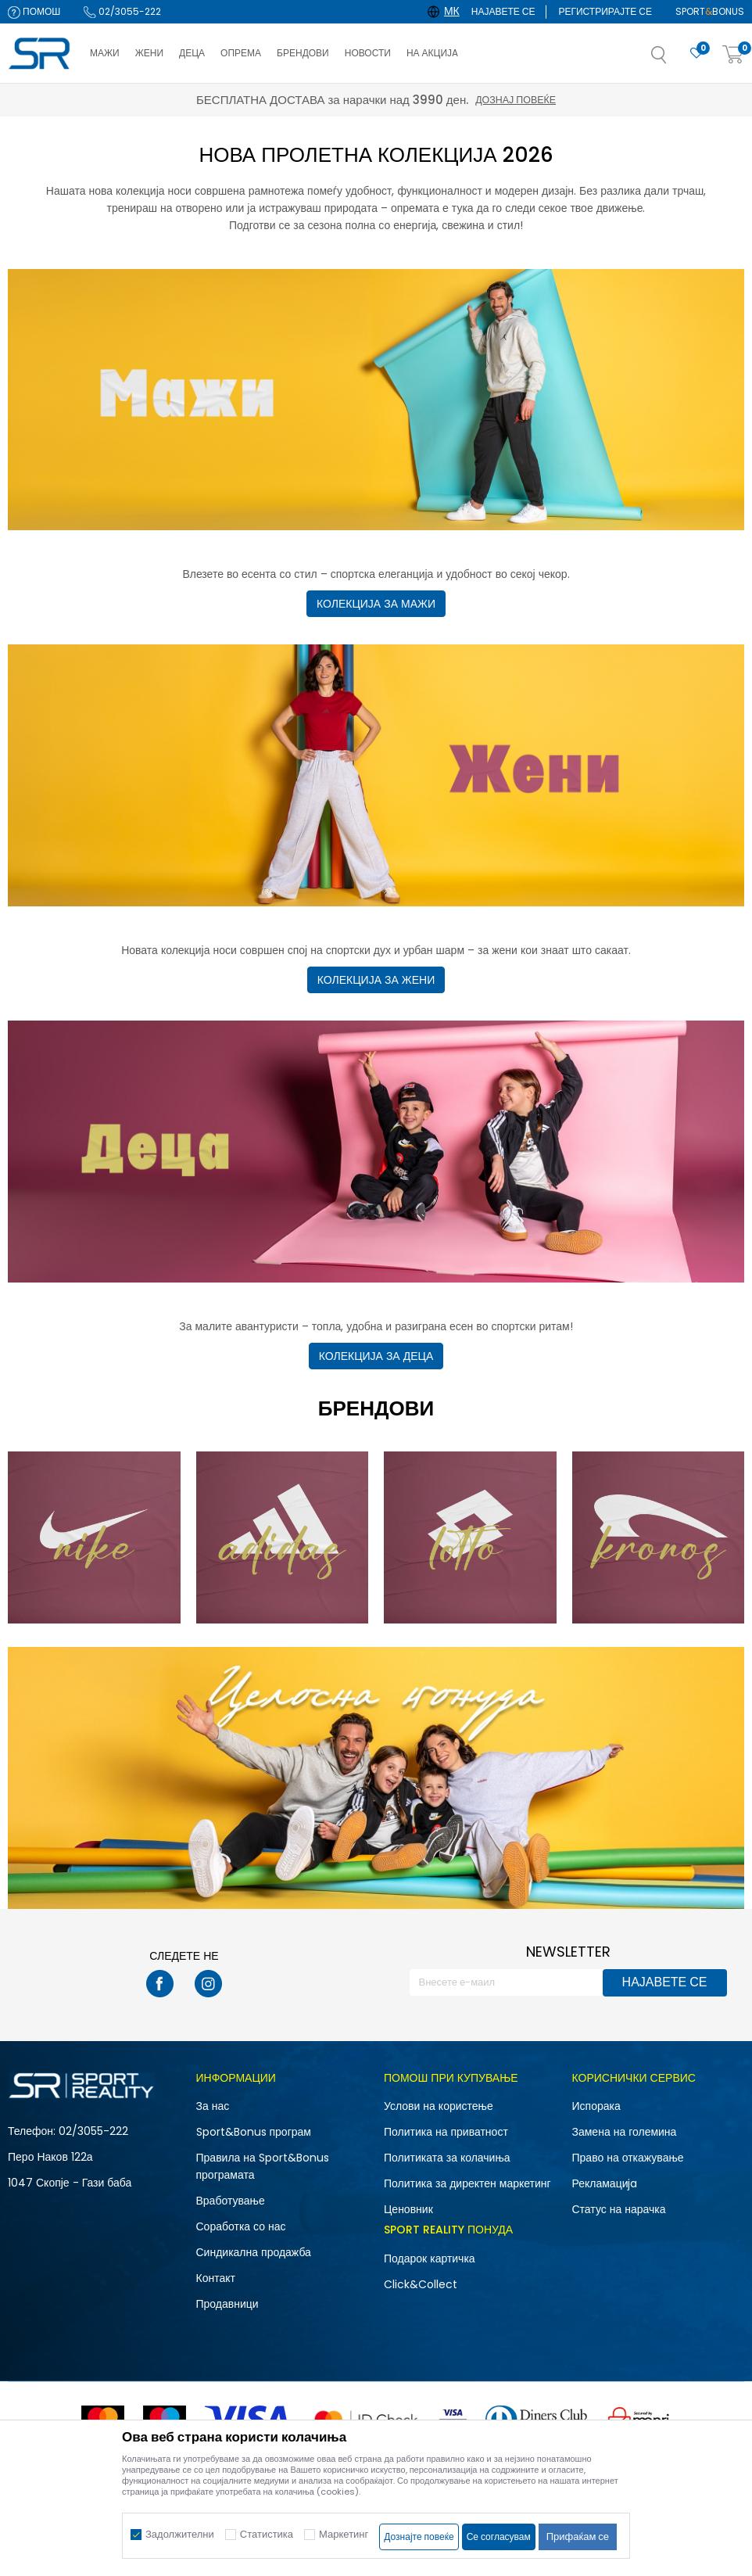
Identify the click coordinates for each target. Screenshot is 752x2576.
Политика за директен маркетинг (467, 2183)
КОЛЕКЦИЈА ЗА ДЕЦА (376, 1356)
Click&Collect (420, 2284)
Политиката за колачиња (447, 2157)
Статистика (266, 2534)
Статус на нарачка (619, 2209)
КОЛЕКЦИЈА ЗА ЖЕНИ (376, 980)
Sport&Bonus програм (253, 2132)
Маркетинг (343, 2534)
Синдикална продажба (253, 2252)
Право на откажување (628, 2157)
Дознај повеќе (515, 99)
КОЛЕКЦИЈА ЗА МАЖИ (376, 604)
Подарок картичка (429, 2258)
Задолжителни (179, 2534)
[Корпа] (733, 55)
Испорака (596, 2106)
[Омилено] (696, 53)
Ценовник (408, 2209)
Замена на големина (624, 2132)
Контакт (215, 2278)
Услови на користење (438, 2106)
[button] (675, 59)
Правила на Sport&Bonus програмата (262, 2166)
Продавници (227, 2304)
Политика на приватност (446, 2132)
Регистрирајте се (605, 11)
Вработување (230, 2200)
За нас (213, 2106)
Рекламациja (605, 2183)
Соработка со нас (241, 2226)
